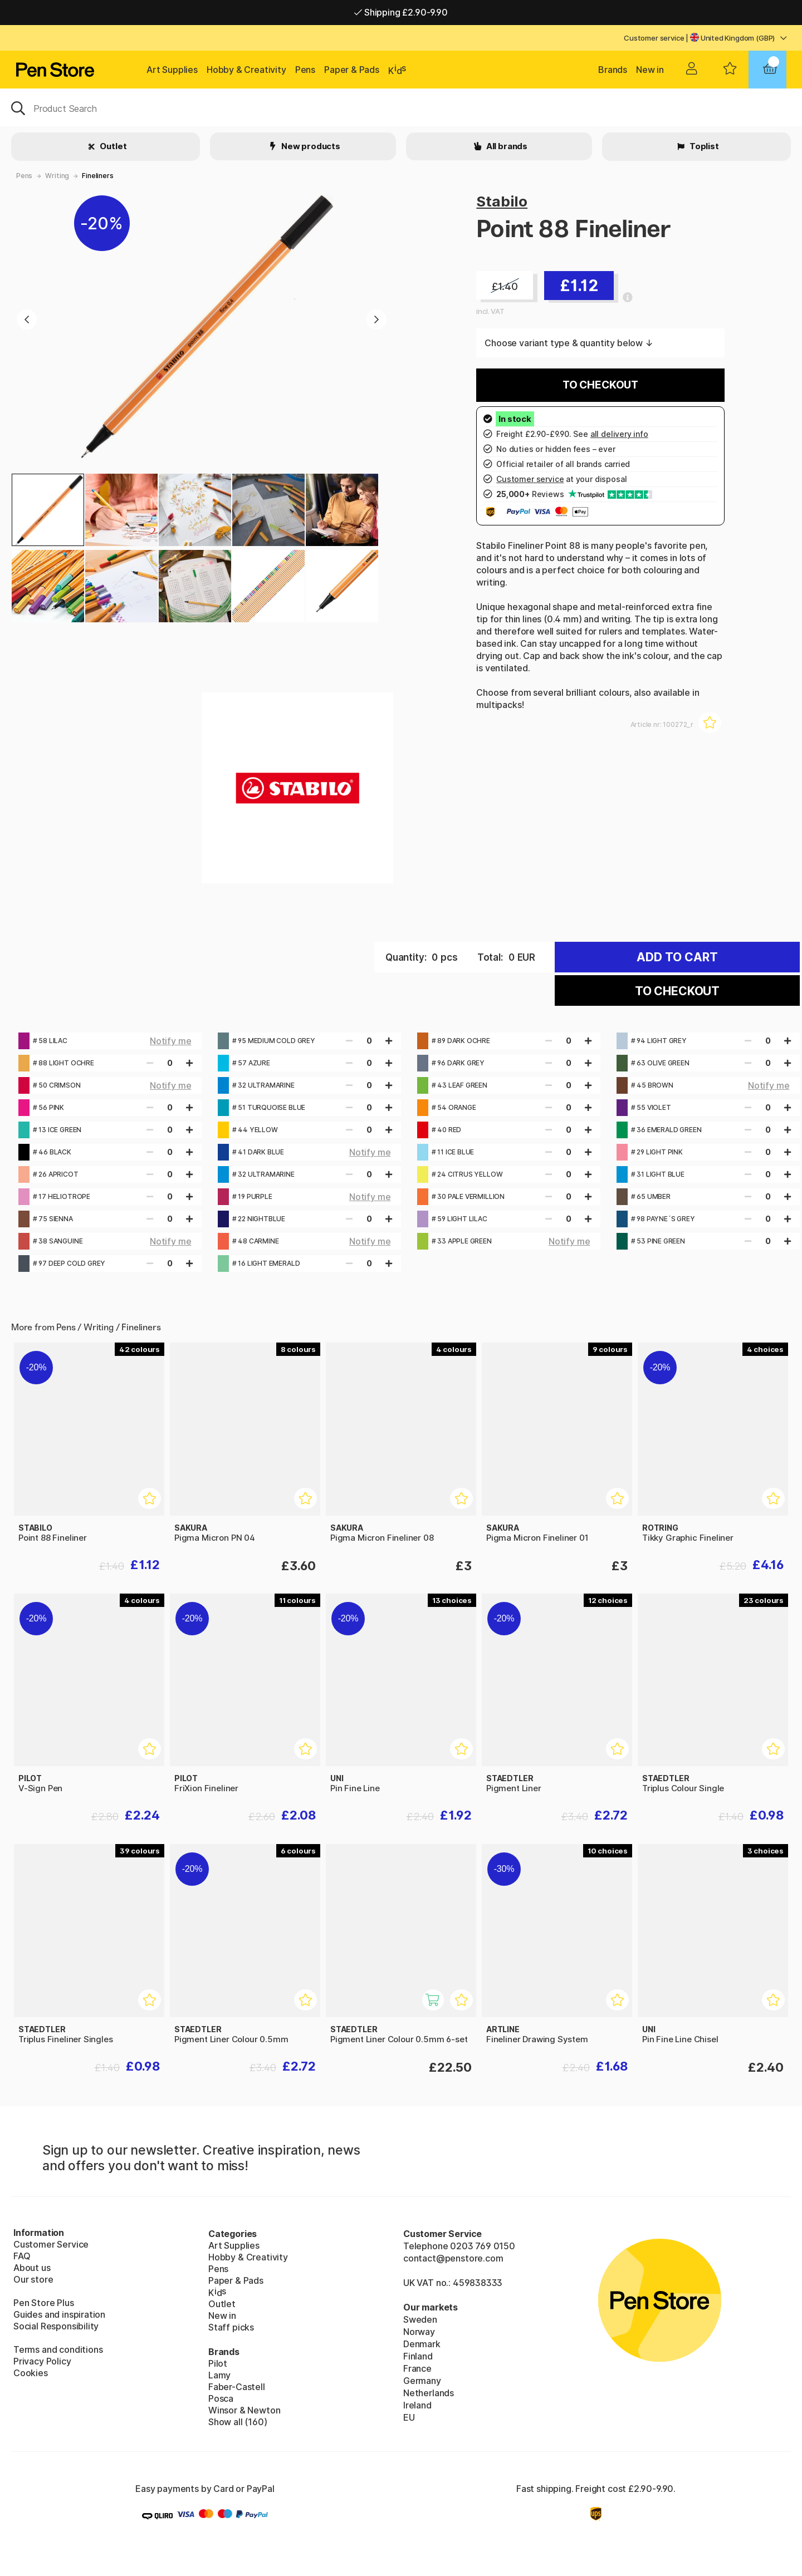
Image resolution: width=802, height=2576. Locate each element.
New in (650, 69)
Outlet (113, 146)
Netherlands (428, 2392)
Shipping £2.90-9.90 (400, 12)
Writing (57, 175)
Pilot (217, 2363)
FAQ (21, 2256)
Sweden (420, 2319)
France (417, 2368)
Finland (418, 2356)
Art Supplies (172, 69)
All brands (506, 146)
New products (310, 146)
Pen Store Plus (43, 2302)
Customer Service (51, 2244)
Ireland (417, 2405)
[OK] (401, 107)
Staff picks (231, 2327)
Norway (419, 2331)
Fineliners (97, 175)
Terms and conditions (57, 2349)
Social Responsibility (56, 2326)
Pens (305, 69)
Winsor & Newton (244, 2410)
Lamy (219, 2375)
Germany (422, 2380)
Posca (220, 2398)
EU (409, 2417)
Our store (33, 2279)
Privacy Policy (42, 2361)
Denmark (422, 2343)
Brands (612, 69)
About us (32, 2267)
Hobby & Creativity (246, 69)
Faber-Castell (236, 2386)
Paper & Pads (351, 69)
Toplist (703, 146)
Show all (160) (237, 2421)
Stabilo (501, 201)
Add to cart (677, 957)
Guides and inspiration (59, 2314)
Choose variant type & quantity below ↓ (569, 342)
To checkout (600, 384)
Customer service (654, 37)
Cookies (30, 2372)
